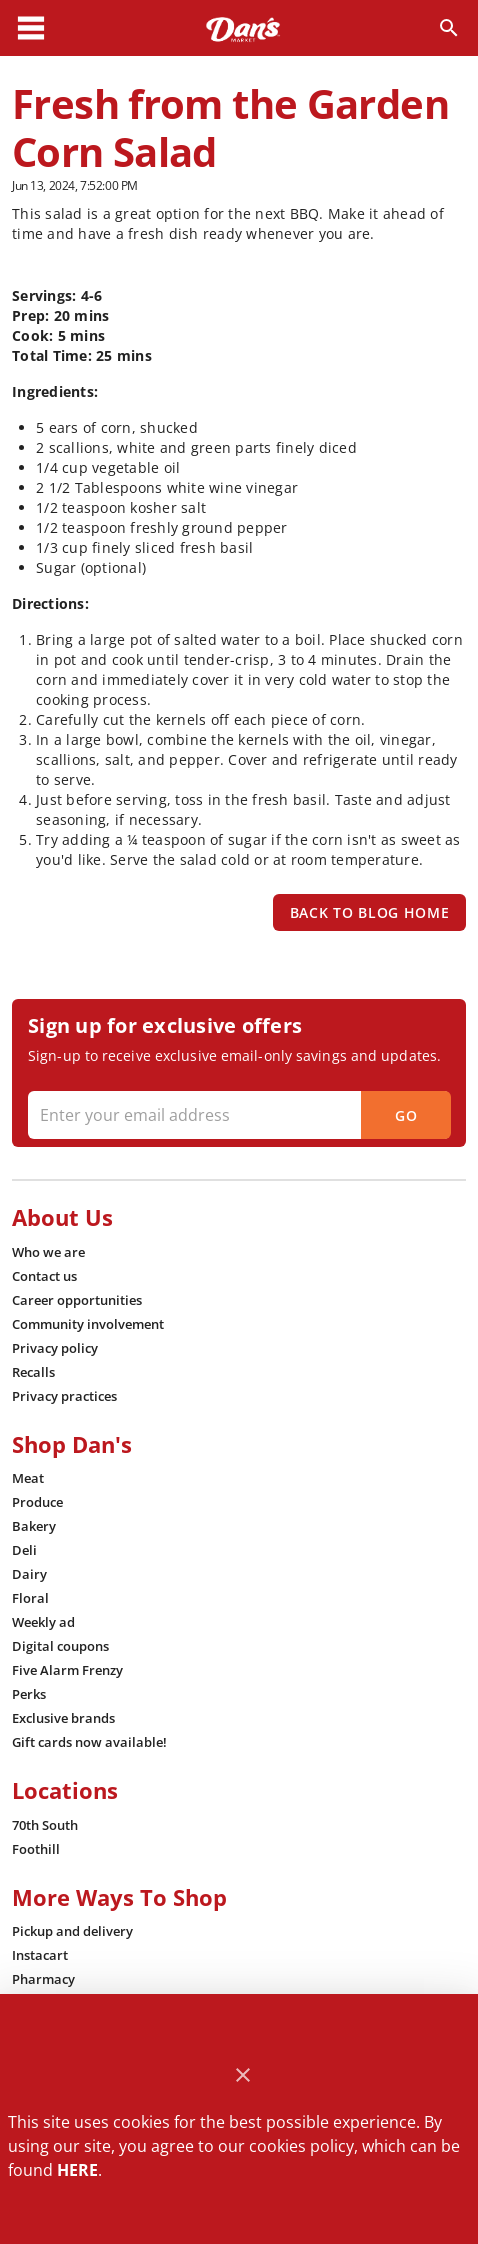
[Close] (243, 2075)
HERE (77, 2170)
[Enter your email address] (237, 1115)
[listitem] (48, 1252)
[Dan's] (243, 28)
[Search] (449, 28)
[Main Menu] (31, 28)
